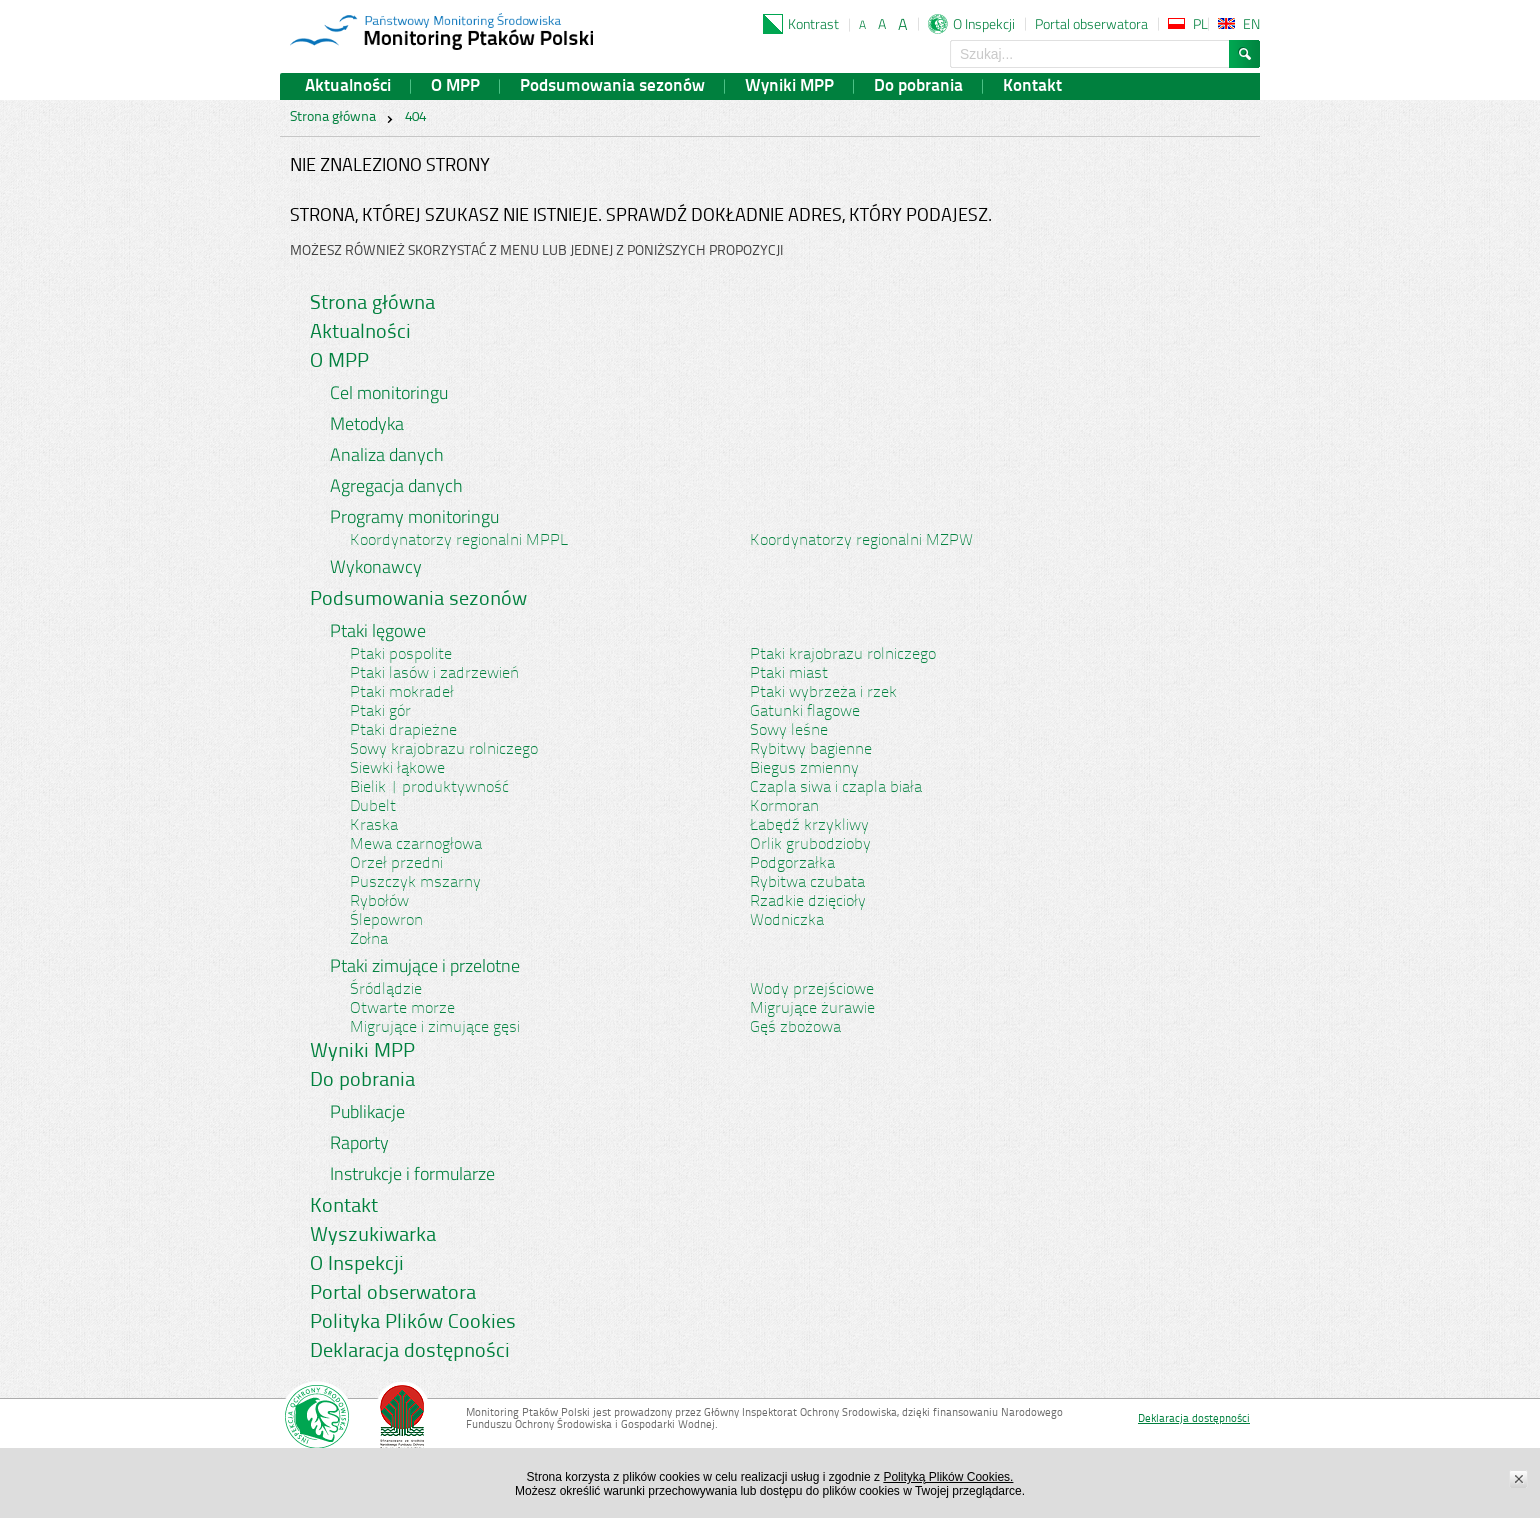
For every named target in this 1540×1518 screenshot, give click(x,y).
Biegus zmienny (804, 769)
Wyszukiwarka (373, 1236)
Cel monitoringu (389, 392)
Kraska (374, 826)
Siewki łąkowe (397, 769)
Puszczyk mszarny (415, 883)
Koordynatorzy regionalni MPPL (459, 541)
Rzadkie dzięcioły (808, 902)
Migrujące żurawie (812, 1009)
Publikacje (367, 1111)
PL (1200, 23)
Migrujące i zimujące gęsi (435, 1028)
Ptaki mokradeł (402, 693)
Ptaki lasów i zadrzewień (434, 674)
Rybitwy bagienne (811, 750)
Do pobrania (918, 86)
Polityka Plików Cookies (413, 1323)
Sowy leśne (789, 731)
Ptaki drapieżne (403, 731)
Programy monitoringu (414, 516)
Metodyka (367, 423)
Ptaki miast (789, 674)
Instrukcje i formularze (412, 1173)
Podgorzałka (792, 864)
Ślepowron (386, 921)
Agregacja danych (396, 485)
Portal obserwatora (1091, 23)
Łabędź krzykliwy (809, 826)
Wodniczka (787, 921)
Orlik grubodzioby (810, 845)
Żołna (369, 940)
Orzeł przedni (396, 864)
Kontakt (1032, 86)
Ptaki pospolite (401, 655)
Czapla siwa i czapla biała (836, 788)
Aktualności (348, 86)
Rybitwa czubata (807, 883)
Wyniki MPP (789, 86)
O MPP (455, 86)
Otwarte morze (402, 1009)
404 (415, 117)
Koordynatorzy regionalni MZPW (861, 541)
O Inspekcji (984, 23)
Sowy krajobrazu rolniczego (444, 750)
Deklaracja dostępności (410, 1352)
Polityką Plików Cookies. (948, 1477)
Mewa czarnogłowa (416, 845)
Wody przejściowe (812, 990)
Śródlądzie (386, 990)
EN (1251, 23)
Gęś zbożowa (795, 1028)
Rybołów (379, 902)
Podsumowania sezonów (612, 86)
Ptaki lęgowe (378, 630)
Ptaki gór (380, 712)
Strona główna (333, 117)
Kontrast (813, 23)
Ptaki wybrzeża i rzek (823, 693)
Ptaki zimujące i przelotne (425, 965)
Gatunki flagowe (805, 712)
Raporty (359, 1142)
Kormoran (784, 807)
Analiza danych (387, 454)
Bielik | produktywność (429, 788)
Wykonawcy (376, 566)
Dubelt (373, 807)
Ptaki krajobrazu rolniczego (843, 655)
